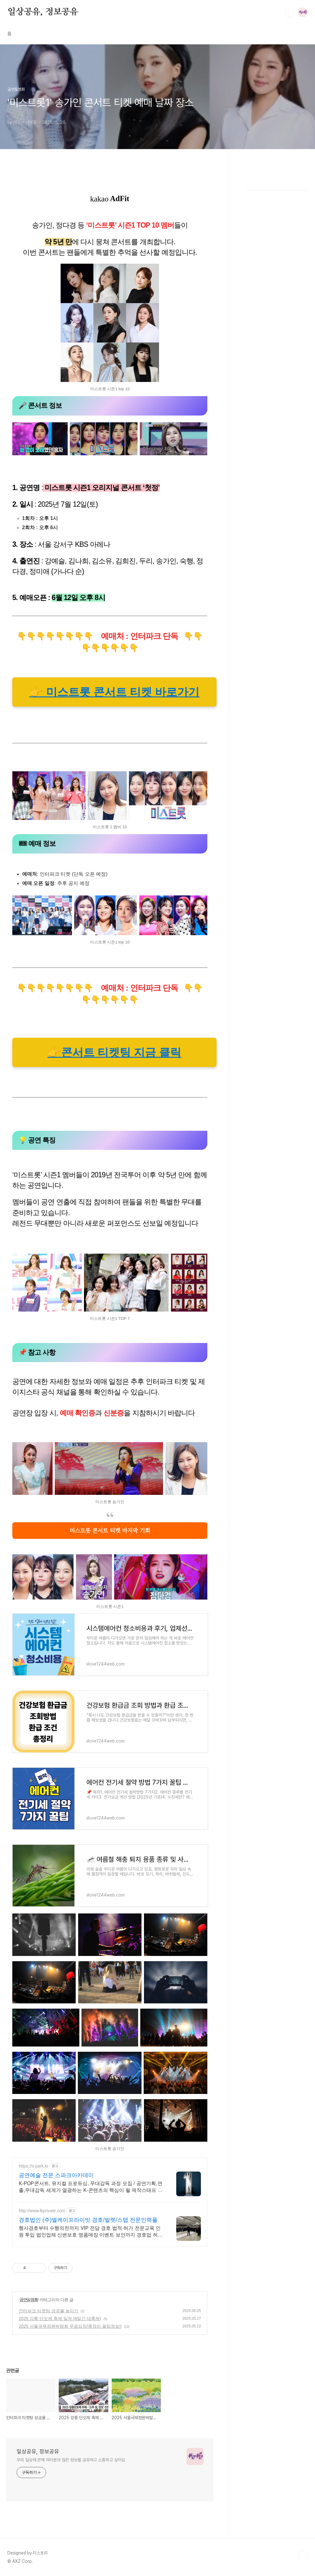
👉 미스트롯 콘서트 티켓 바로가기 (114, 692)
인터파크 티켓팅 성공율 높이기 (48, 2310)
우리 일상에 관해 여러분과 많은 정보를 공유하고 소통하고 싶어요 (71, 2459)
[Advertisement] (276, 270)
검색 (288, 12)
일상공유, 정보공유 (42, 12)
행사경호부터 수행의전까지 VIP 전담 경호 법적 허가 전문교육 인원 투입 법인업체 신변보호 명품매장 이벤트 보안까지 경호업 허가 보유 (91, 2231)
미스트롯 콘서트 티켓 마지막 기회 (110, 1530)
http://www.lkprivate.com (42, 2210)
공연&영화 (28, 2299)
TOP (303, 2555)
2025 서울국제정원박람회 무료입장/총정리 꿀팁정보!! (70, 2326)
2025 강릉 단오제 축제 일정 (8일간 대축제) (60, 2318)
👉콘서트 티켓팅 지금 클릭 (114, 1052)
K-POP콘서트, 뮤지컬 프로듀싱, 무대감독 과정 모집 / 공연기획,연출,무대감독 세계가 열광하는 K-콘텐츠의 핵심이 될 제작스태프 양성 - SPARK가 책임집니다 (91, 2187)
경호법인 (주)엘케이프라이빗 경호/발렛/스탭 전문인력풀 (88, 2220)
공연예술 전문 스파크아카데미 (56, 2175)
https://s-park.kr (33, 2166)
